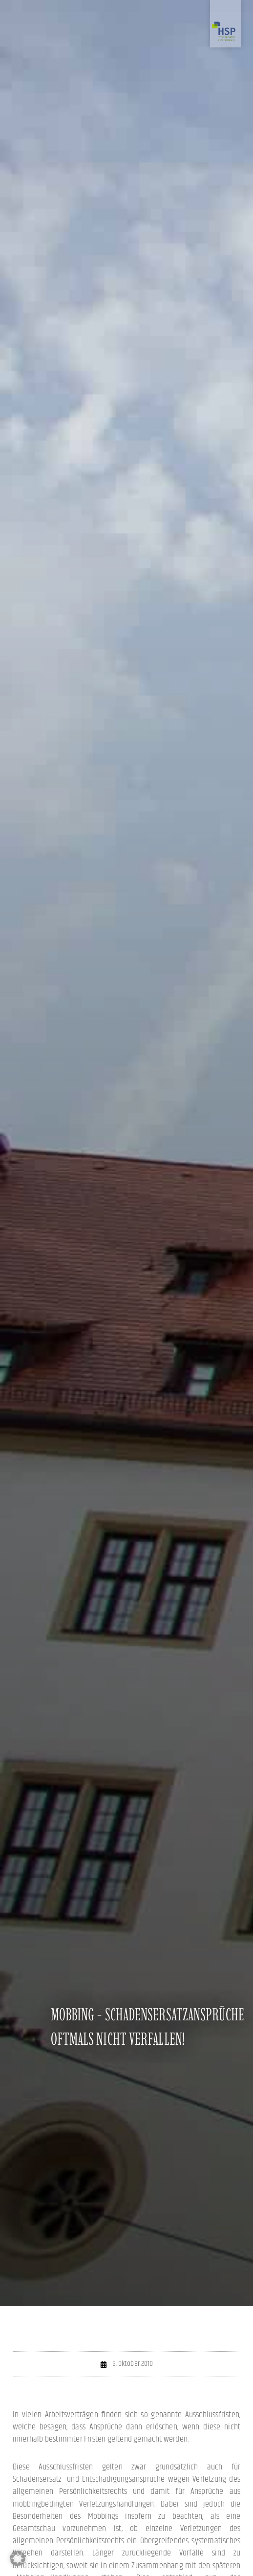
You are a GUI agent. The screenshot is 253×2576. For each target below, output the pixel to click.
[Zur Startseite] (225, 23)
